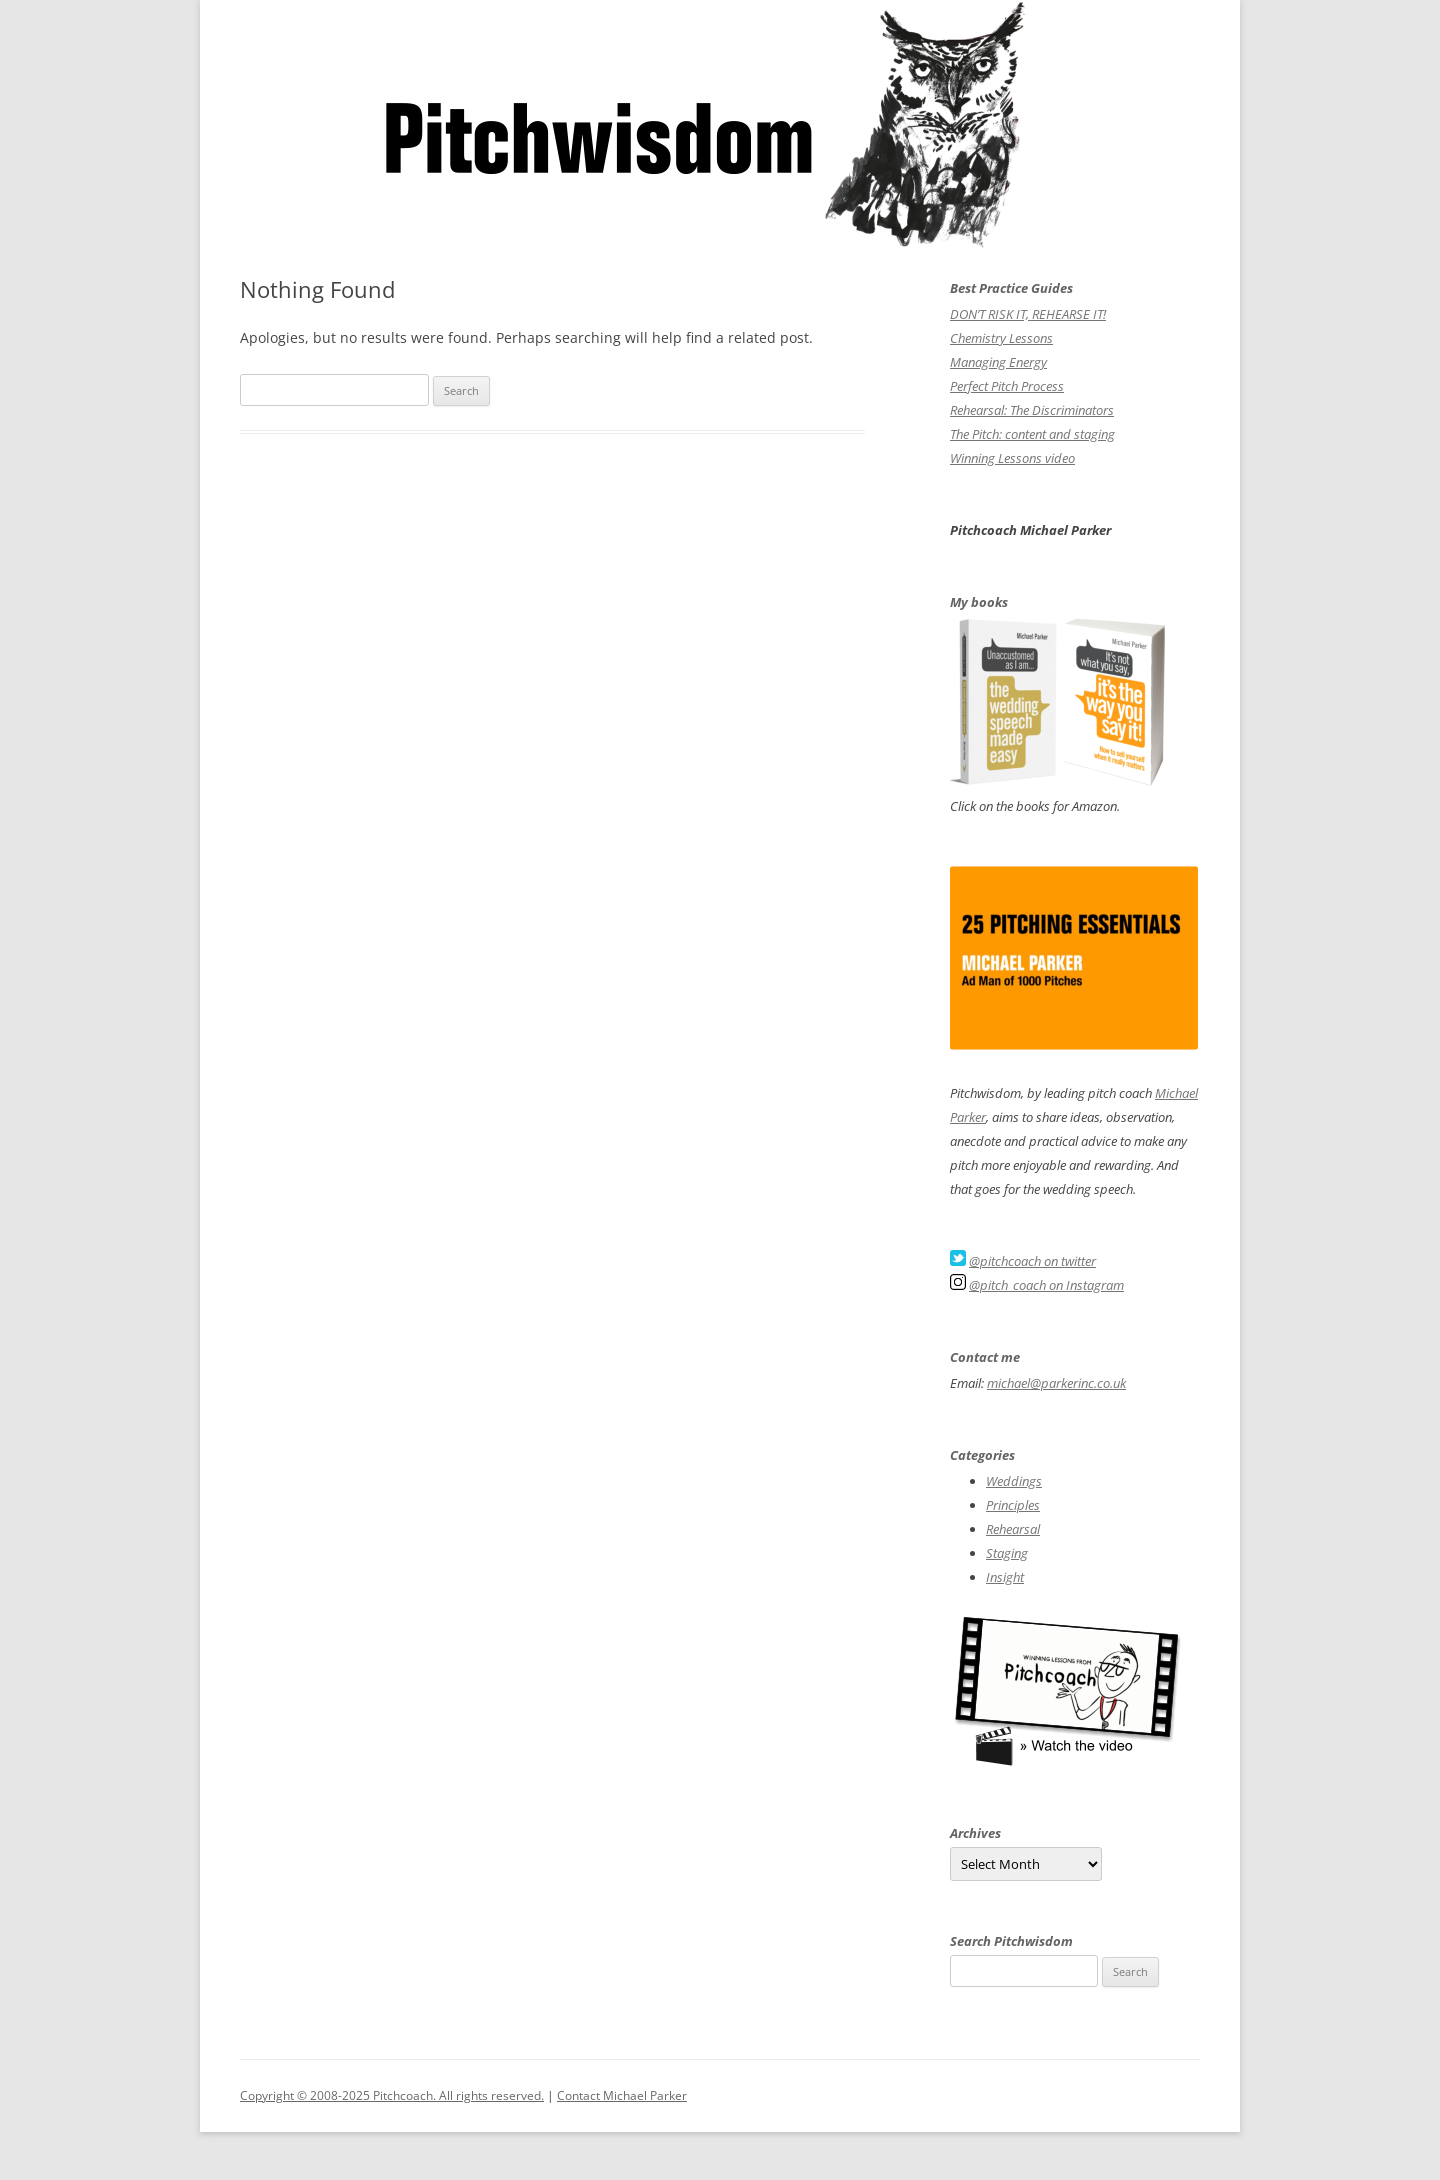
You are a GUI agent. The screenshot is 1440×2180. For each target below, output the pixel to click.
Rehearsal (1013, 1529)
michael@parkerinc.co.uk (1056, 1383)
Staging (1007, 1553)
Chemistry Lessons (1001, 338)
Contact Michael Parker (622, 2095)
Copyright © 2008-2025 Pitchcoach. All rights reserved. (392, 2095)
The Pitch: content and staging (1032, 434)
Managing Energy (998, 362)
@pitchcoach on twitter (1032, 1261)
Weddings (1014, 1481)
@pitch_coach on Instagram (1046, 1285)
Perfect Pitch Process (1007, 386)
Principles (1013, 1505)
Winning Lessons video (1012, 458)
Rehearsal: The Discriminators (1032, 410)
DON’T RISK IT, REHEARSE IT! (1028, 314)
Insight (1005, 1577)
